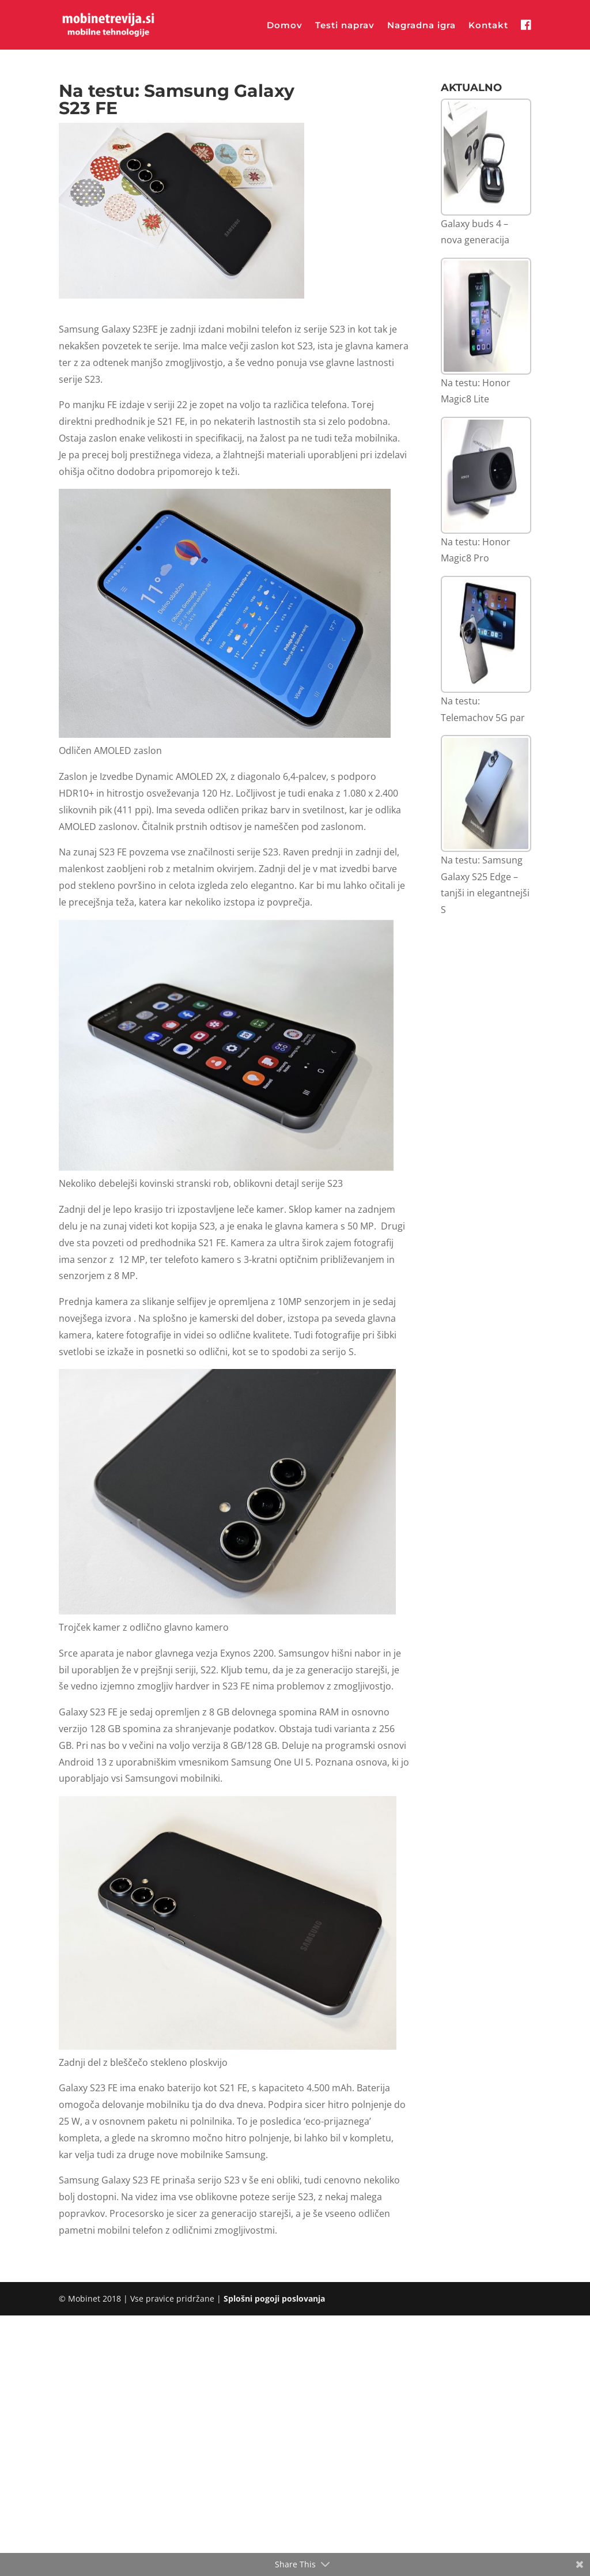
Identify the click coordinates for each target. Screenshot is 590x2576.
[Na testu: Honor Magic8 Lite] (486, 316)
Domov (284, 26)
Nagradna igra (421, 26)
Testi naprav (345, 26)
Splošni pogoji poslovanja (274, 2298)
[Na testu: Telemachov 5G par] (486, 634)
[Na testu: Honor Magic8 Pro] (486, 475)
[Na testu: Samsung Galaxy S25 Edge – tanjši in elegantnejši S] (486, 793)
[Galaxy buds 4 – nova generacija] (486, 157)
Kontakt (488, 26)
